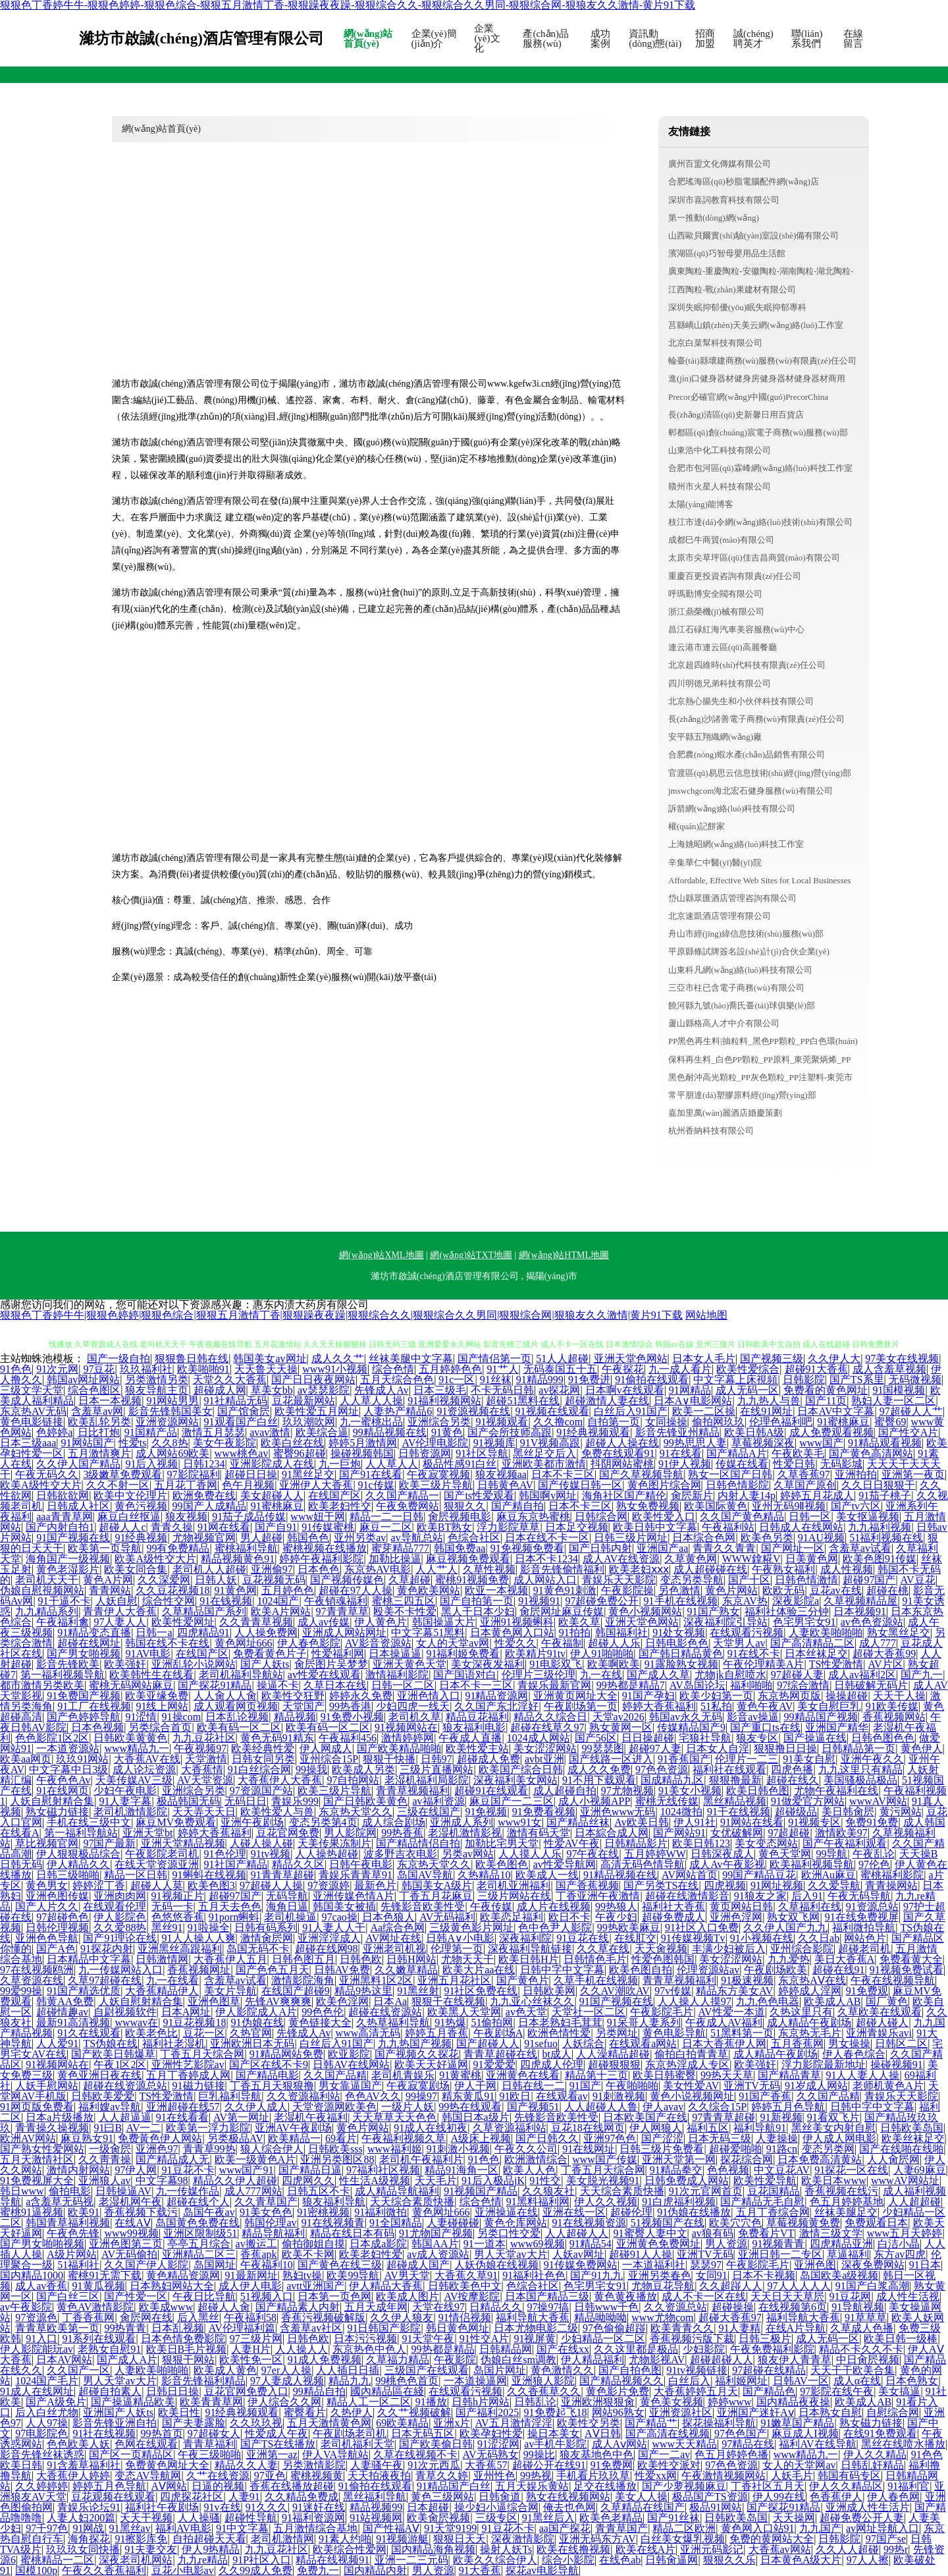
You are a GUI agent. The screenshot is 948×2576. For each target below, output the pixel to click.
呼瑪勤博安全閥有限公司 (715, 594)
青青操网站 (891, 1885)
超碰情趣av (62, 2011)
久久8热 (169, 1442)
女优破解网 (736, 1832)
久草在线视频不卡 (415, 2454)
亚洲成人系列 (461, 1822)
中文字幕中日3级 (68, 1769)
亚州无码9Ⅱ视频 (789, 1506)
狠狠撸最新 (735, 1780)
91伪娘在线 (257, 2022)
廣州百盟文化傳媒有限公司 (719, 164)
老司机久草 (414, 1716)
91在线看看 (182, 2117)
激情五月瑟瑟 (213, 1432)
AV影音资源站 (378, 1643)
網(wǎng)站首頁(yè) (368, 39)
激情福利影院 (397, 1674)
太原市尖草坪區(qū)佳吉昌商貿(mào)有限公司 (754, 557)
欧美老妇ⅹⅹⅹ (639, 1569)
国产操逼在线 (815, 1737)
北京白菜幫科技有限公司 (715, 343)
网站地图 (706, 1315)
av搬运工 (256, 2243)
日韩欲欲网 (62, 1495)
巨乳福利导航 (229, 2096)
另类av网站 (468, 1853)
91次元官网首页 (706, 2191)
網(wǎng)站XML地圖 (381, 1255)
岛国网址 (215, 2264)
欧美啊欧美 (613, 1664)
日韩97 (436, 1759)
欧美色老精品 (611, 2517)
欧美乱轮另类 (99, 1421)
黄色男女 (47, 1885)
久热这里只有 (801, 2011)
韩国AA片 (434, 2243)
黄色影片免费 (617, 2391)
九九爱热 (789, 1959)
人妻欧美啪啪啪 (825, 1632)
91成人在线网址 (37, 2391)
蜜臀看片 (305, 2412)
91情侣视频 (464, 2317)
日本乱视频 (177, 2328)
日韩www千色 (606, 2307)
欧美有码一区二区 (239, 1727)
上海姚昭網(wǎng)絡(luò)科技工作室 (736, 844)
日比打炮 (99, 1432)
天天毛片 (436, 2180)
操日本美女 (553, 2433)
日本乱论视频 (237, 1716)
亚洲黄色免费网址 (658, 2243)
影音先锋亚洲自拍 (114, 2422)
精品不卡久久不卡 (861, 2349)
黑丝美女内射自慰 (833, 2127)
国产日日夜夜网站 (313, 1379)
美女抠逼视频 (867, 1516)
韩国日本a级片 (476, 2117)
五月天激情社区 (37, 2159)
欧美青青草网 (211, 2401)
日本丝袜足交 (816, 1653)
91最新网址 (251, 2275)
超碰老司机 (864, 1948)
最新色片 (375, 1885)
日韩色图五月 (303, 1959)
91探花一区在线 (851, 2170)
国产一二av (664, 2454)
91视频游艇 (402, 2538)
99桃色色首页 (406, 2380)
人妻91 (244, 2496)
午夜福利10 (266, 2264)
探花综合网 (746, 2159)
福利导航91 (759, 2127)
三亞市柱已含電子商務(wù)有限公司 (736, 988)
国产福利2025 (487, 2412)
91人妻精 (739, 2328)
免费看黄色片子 (270, 1653)
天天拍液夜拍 (379, 2475)
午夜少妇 (616, 1917)
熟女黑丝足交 (898, 1632)
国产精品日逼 (310, 2170)
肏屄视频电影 (459, 1516)
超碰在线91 (838, 1969)
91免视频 (486, 1811)
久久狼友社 (548, 2191)
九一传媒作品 (187, 2191)
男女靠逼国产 (350, 2085)
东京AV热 (745, 1600)
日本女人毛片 (703, 1358)
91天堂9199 (450, 2528)
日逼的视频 (218, 2486)
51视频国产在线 (667, 2222)
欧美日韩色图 (757, 1790)
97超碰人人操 (271, 1885)
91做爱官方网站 (808, 1801)
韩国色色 (308, 1537)
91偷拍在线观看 (652, 1379)
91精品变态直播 (94, 1632)
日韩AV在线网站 (351, 2064)
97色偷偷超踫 (614, 2328)
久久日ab (818, 1938)
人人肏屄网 (893, 2159)
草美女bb (272, 1390)
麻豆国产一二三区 (511, 1801)
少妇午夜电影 (125, 1790)
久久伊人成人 (256, 2106)
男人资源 (726, 2243)
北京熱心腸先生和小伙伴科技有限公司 (741, 701)
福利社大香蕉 (673, 1906)
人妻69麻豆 (919, 2170)
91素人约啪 (345, 2538)
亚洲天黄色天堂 (409, 1664)
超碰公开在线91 (549, 2465)
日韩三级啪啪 (67, 1874)
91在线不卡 (753, 1653)
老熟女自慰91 (109, 2349)
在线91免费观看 (880, 2433)
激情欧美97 (841, 1832)
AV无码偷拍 (129, 2254)
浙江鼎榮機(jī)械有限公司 (716, 612)
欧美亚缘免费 (156, 1695)
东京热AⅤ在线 (812, 1980)
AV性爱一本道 (731, 2011)
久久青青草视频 (256, 1622)
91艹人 (503, 1369)
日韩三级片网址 (631, 1537)
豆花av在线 (836, 1590)
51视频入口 (266, 2296)
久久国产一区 (78, 2370)
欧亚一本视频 (496, 1590)
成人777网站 (253, 2191)
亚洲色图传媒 (57, 1896)
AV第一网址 (241, 2117)
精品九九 (350, 2380)
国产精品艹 (651, 2422)
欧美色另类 (767, 1537)
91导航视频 (857, 2307)
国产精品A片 (736, 1453)
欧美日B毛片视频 (186, 2349)
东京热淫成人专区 (687, 2064)
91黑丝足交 (308, 1474)
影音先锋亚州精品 (677, 1432)
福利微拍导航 (863, 1927)
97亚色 (270, 2475)
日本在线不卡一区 (547, 1537)
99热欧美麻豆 (628, 1927)
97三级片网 (256, 2338)
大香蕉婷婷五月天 (696, 2391)
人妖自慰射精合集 (52, 1801)
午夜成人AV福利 (723, 2022)
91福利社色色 (534, 2275)
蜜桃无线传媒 (666, 1801)
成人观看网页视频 (236, 1706)
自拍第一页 (613, 1421)
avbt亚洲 (544, 1759)
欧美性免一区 (250, 2359)
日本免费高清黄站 (819, 2159)
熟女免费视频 (647, 1506)
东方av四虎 (900, 2254)
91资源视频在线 (473, 1411)
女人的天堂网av (798, 2465)
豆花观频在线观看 (113, 2496)
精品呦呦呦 (600, 2317)
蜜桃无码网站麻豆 (131, 1685)
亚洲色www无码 (618, 1811)
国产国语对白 (464, 1674)
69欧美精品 (402, 2422)
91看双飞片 (833, 2117)
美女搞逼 (899, 2391)
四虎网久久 (308, 2180)
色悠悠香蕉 (177, 1917)
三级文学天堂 (31, 1390)
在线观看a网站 (643, 2043)
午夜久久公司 (526, 2148)
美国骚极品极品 (860, 1780)
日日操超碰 (647, 1737)
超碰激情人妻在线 (607, 1400)
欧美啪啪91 (203, 1369)
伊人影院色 (119, 1917)
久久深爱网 (164, 1579)
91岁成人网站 (816, 2085)
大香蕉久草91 (466, 2275)
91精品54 (590, 2243)
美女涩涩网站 (545, 1748)
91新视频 (781, 2117)
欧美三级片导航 (436, 1485)
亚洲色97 (157, 2148)
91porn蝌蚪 (234, 1917)
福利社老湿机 (173, 2043)
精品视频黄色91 (238, 1558)
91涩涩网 (498, 2444)
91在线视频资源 (589, 2222)
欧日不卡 (569, 1917)
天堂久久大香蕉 (230, 1379)
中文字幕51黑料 (428, 1632)
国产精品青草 (789, 2075)
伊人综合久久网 (284, 2401)
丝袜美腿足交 (846, 2212)
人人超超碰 (914, 2201)
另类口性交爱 (508, 2233)
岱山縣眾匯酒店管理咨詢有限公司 (732, 898)
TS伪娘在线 (110, 2043)
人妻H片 (251, 2349)
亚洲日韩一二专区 (780, 2254)
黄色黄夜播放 (625, 2296)
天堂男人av (739, 1643)
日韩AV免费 (342, 1969)
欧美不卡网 (308, 2254)
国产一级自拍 (118, 1358)
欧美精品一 (294, 2138)
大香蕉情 (202, 1769)
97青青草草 (342, 1611)
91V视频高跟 (550, 1442)
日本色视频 (97, 1727)
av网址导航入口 (882, 2528)
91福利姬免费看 (463, 1653)
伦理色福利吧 (780, 1421)
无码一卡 (172, 1906)
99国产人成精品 (209, 1506)
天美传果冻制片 (334, 1843)
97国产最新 (109, 1843)
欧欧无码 (783, 1590)
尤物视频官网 (204, 1537)
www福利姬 (394, 2148)
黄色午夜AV (765, 1706)
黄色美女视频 (671, 2401)
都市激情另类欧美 (42, 1685)
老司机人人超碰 (209, 1569)
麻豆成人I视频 (805, 2433)
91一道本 (484, 2243)
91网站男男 (172, 1400)
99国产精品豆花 (759, 1874)
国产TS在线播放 (278, 2444)
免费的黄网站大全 (771, 2538)
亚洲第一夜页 (913, 1474)
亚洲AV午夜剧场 (293, 2127)
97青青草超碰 (723, 2117)
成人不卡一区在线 (704, 2296)
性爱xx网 (656, 2475)
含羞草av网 (97, 1411)
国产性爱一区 (135, 2296)
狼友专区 (757, 1737)
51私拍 (716, 1706)
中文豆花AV (782, 2170)
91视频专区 (814, 1822)
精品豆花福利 (477, 1716)
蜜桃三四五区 (403, 1600)
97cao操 (339, 1917)
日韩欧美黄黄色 (130, 1737)
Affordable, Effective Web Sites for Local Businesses (759, 880)
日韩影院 (804, 1379)
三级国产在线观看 (426, 2370)
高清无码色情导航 (642, 1864)
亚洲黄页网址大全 (575, 1695)
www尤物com (662, 2317)
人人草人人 (391, 1463)
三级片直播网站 (436, 1769)
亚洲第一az (272, 2454)
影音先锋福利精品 (203, 2380)
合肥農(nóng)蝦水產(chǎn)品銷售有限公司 (746, 754)
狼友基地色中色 (596, 2454)
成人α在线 (857, 2380)
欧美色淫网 (342, 2001)
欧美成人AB (832, 2001)
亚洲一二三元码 (411, 2559)
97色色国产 (740, 2433)
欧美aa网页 (25, 1759)
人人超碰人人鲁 (601, 2106)
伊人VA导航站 (335, 2454)
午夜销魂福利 (335, 1600)
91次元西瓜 (434, 2465)
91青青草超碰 (282, 1874)
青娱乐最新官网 (554, 1685)
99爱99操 (21, 1990)
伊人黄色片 (380, 1622)
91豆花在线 (582, 1938)
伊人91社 (694, 1822)
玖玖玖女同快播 (83, 2549)
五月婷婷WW (655, 1853)
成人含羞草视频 (889, 1369)
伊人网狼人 (655, 2127)
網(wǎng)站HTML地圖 (564, 1255)
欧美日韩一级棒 (900, 2338)
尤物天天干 (467, 1959)
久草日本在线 (335, 1685)
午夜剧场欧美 (775, 1969)
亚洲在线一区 (574, 2212)
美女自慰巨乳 (828, 1706)
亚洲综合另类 (439, 1421)
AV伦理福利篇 (242, 2328)
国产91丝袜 (673, 2517)
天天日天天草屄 (787, 2296)
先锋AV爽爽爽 (278, 2001)
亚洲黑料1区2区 (376, 1980)
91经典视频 (141, 1537)
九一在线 (601, 1674)
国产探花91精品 (214, 1685)
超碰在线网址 (88, 1643)
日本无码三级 (719, 2138)
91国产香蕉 (765, 2096)
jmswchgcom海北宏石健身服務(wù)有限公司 (750, 791)
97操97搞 (548, 2307)
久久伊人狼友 (401, 2317)
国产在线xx (563, 2349)
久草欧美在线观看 (879, 2011)
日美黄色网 (811, 1558)
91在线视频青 (333, 2222)
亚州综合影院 (801, 1948)
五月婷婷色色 (450, 1369)
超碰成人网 (220, 1390)
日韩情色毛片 (595, 1959)
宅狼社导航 (705, 1737)
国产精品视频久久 (621, 2380)
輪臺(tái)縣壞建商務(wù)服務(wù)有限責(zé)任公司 (762, 361)
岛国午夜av (209, 2212)
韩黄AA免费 (64, 2001)
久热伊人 (351, 2412)
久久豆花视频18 (172, 1590)
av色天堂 (526, 2011)
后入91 (807, 1896)
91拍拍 (575, 1632)
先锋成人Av (381, 1390)
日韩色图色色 (882, 1737)
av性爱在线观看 (324, 1674)
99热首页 (162, 2433)
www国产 (821, 1442)
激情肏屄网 (266, 1938)
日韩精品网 (505, 2349)
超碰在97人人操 (355, 1590)
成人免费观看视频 (831, 1432)
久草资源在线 (31, 1980)
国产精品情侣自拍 (418, 1843)
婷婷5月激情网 (363, 1442)
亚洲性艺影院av (187, 2064)
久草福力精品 (397, 2359)
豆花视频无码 (273, 1579)
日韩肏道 (500, 2496)
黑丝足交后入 (544, 1453)
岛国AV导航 (425, 1874)
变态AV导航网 (148, 2475)
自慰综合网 (892, 2412)
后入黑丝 (198, 2317)
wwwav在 (136, 2022)
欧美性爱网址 (183, 1622)
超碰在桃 (887, 1590)
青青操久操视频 (52, 2127)
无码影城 (841, 1463)
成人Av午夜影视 (726, 1864)
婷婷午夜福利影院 (321, 1558)
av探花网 (559, 1390)
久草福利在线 (809, 1906)
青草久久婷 (441, 2475)
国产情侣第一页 (494, 1358)
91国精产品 (150, 1432)
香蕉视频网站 (894, 1716)
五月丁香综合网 (773, 2212)
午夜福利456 (348, 1737)
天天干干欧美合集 (852, 2370)
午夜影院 (455, 2359)
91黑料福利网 (537, 2201)
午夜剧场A (498, 2033)
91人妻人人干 (333, 1927)
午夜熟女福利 (783, 1569)
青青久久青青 (724, 1548)
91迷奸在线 (318, 2507)
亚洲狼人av (104, 2180)
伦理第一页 (457, 1948)
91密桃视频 (323, 2212)
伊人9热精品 (211, 2549)
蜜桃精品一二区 (57, 2559)
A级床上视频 (481, 2138)
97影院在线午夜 (837, 2391)
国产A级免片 (56, 2401)
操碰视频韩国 (362, 1453)
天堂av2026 (618, 1716)
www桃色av (242, 1453)
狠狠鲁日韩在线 (191, 1358)
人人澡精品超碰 (613, 2054)
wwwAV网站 (878, 1801)
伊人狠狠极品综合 (78, 1853)
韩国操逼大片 (443, 1622)
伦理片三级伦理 (538, 1674)
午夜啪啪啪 (632, 2085)
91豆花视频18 (194, 2022)
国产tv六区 (856, 1506)
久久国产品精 (335, 2075)
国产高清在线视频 (667, 2433)
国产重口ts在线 (765, 1727)
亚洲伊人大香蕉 (316, 1485)
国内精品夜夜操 (793, 2401)
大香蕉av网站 (780, 2549)
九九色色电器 (767, 2001)
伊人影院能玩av (36, 2349)
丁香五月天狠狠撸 (272, 2085)
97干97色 (47, 2528)
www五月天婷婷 (905, 2233)
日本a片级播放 (59, 2117)
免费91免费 (871, 1822)
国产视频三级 (771, 1358)
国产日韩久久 (547, 2138)
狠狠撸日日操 (785, 1748)
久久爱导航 (834, 1885)
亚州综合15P (329, 1759)
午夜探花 (623, 1369)
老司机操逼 (290, 1917)
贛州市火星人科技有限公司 (719, 486)
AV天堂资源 (205, 1780)
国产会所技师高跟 (509, 1432)
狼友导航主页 (156, 1390)
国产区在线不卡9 (268, 2064)
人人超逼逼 (125, 2117)
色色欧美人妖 (78, 2444)
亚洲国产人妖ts (118, 2412)
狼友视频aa (501, 1474)
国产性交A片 (908, 1432)
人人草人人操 (371, 1400)
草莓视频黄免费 (803, 2222)
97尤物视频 (627, 1790)
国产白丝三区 (67, 2296)
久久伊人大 (834, 1358)
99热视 (536, 2475)
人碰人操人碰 (261, 1843)
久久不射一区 (117, 1485)
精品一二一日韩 (386, 1516)
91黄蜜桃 (460, 2075)
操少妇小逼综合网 (496, 2507)
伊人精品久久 (78, 1864)
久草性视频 (489, 1569)
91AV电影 (148, 1653)
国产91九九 (596, 2275)
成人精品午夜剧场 (809, 2022)
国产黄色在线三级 (340, 2264)
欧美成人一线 (547, 1874)
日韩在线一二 (533, 2085)
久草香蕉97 (803, 1474)
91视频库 (494, 1442)
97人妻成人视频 (287, 2380)
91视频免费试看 (906, 1969)
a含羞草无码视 (59, 2201)
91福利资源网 (313, 2517)
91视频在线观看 (552, 1411)
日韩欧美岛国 (911, 2127)
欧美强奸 (125, 1664)
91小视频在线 (761, 1938)
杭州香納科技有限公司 (711, 1131)
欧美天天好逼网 (431, 2064)
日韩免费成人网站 (687, 2180)
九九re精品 (203, 2559)
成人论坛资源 (144, 1769)
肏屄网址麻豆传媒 (561, 1611)
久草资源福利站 (509, 2127)
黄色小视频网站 (645, 1611)
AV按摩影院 (472, 2296)
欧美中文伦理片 (130, 1495)
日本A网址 (186, 2011)
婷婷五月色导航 (788, 2106)
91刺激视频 (618, 2096)
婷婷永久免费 (360, 1695)
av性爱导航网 (564, 1864)
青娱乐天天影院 (619, 1579)
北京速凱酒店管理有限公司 (719, 916)
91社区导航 (482, 1453)
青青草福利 (209, 2444)
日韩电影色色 (676, 1643)
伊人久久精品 (875, 2454)
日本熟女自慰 (830, 2412)
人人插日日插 (347, 2370)
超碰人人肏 (224, 2307)
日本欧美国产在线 (645, 2117)
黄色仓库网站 (515, 2222)
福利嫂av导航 (109, 2106)
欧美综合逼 (322, 1432)
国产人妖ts (265, 1664)
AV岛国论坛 (697, 1685)
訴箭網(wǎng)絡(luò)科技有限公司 (731, 808)
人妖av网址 (578, 2254)
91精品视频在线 (620, 1874)
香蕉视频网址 (198, 1969)
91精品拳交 (676, 2170)
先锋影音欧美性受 (423, 1906)
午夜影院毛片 (661, 2011)
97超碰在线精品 (769, 2370)
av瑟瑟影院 (324, 1390)
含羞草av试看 (860, 1548)
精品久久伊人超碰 (235, 2180)
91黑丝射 (418, 1990)
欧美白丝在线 (292, 1442)
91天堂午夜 (428, 2338)
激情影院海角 (302, 1980)
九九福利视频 (879, 1527)
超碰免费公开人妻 (862, 2517)
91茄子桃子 (884, 1495)
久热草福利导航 (393, 2022)
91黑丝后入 (548, 2517)
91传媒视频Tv (693, 1938)
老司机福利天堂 (357, 2444)
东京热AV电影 (377, 1569)
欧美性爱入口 (663, 1516)
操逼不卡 (278, 1685)
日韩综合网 (601, 1516)
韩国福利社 (621, 1632)
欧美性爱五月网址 (317, 1411)
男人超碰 (261, 1537)
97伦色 (874, 1864)
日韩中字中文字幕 (562, 1969)
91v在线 (222, 2507)
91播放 (431, 2401)
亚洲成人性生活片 (868, 2507)
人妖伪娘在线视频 (496, 2264)
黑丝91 (167, 1927)
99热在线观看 (470, 2106)
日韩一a (154, 1632)
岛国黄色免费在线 (197, 2222)
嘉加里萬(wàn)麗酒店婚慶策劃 (725, 1113)
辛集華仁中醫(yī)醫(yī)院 (715, 862)
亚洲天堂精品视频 (183, 1843)
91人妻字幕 (125, 1801)
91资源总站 (872, 1906)
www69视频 (537, 2243)
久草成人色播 (861, 2328)
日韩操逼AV (123, 2191)
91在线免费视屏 (862, 1917)
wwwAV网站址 (905, 2180)
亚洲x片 (451, 2422)
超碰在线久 (792, 1780)
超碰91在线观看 (491, 1790)
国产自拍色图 (630, 2370)
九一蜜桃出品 (371, 1421)
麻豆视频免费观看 (468, 1558)
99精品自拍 (319, 2391)
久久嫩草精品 (406, 1969)
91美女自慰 (809, 1759)
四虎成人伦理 (551, 2064)
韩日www (22, 2191)
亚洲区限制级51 (200, 2233)
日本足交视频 (576, 1527)
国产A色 (56, 1948)
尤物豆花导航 (663, 2285)
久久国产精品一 (402, 1495)
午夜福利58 (250, 2317)
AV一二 (143, 2127)
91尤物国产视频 (436, 2233)
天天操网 (794, 2517)
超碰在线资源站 (385, 2011)
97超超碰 (789, 1832)
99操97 (421, 2096)
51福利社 (78, 2264)
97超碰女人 (214, 2433)
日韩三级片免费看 (661, 2148)
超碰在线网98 (326, 1948)
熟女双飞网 (793, 1917)
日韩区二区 (901, 2043)
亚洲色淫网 (736, 1917)
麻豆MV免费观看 (176, 1822)
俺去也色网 (569, 2507)
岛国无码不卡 (258, 1948)
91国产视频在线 (73, 1537)
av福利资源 (438, 1801)
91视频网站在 (406, 1727)
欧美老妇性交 (339, 1506)
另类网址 (617, 2033)
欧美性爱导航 (765, 2180)
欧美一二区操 (703, 1411)
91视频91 (539, 1600)
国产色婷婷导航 (83, 1716)
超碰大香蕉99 (884, 1653)
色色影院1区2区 (52, 1737)
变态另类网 (828, 2148)
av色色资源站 (872, 1622)
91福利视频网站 (444, 1400)
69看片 (341, 2138)
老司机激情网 (282, 2538)
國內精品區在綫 (387, 2391)
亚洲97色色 (609, 2138)
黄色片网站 (731, 1590)
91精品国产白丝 (453, 2486)
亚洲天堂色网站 (631, 1358)
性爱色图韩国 (663, 1959)
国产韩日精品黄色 (681, 1653)
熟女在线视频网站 (568, 2496)
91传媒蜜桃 (328, 1527)
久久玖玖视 (256, 2422)
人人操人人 (301, 2349)
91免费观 (867, 1990)
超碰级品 (796, 1811)
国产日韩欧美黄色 (365, 1801)
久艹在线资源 (218, 2475)
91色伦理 (225, 1853)
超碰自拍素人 (110, 2391)
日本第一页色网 (334, 2296)
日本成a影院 (378, 2243)
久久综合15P (717, 2106)
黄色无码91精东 (277, 1737)
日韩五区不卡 (318, 2191)
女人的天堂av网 (452, 1643)
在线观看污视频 (746, 1632)
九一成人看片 (680, 1369)
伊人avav (663, 2106)
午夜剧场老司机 (349, 2433)
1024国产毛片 (46, 2380)
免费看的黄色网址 (825, 1390)
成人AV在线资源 (621, 1558)
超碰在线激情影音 (687, 1896)
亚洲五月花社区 (454, 1980)
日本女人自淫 (717, 1748)
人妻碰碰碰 (453, 2222)
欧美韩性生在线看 (151, 1674)
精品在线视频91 (332, 2559)
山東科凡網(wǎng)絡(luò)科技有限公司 (740, 970)
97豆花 (99, 1369)
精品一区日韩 (135, 1874)
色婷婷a (54, 1432)
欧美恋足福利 (511, 1917)
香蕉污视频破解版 (323, 2317)
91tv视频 (270, 1853)
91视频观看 (501, 1421)
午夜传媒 (491, 1906)
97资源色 (36, 2317)
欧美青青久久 (682, 2328)
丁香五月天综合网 (202, 2054)
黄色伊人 (922, 1748)
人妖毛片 (792, 2475)
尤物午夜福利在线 (836, 1790)
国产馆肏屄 (243, 1411)
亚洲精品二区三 (199, 2254)
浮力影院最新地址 (823, 2064)
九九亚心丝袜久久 (532, 2001)
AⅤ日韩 (603, 2433)
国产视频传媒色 (347, 1579)
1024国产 (278, 1600)
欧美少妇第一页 (716, 1695)
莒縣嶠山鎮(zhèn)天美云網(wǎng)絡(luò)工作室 (755, 325)
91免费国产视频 (83, 1695)
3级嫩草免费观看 (122, 1474)
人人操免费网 (266, 1632)
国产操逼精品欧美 (133, 2401)
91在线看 (681, 1453)
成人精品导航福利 (397, 2191)
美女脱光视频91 (603, 2180)
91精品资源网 (496, 1695)
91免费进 (589, 1379)
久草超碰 (409, 1579)
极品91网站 (715, 2507)
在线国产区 (334, 1495)
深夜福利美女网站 (515, 1780)
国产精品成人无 (172, 2159)
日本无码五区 (422, 2433)
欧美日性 (179, 2412)
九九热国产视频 (415, 2043)
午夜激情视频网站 (723, 2475)
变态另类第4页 (323, 1822)
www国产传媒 (604, 2159)
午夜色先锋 (73, 2233)
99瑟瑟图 (603, 1748)
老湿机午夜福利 (311, 2117)
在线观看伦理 (114, 1906)
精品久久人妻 (246, 2465)
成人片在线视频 (554, 1906)
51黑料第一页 (742, 2033)
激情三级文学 (830, 2233)
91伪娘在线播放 (694, 2212)
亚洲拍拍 (856, 1474)
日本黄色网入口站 (512, 1632)
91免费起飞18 (555, 2412)
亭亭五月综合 (198, 2243)
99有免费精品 (177, 1548)
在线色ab (620, 2559)
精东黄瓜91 (468, 2096)
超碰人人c (122, 1527)
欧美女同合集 (135, 1569)
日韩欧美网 (549, 1990)
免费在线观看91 (618, 1453)
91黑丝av (130, 2528)
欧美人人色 (529, 2170)
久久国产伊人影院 (146, 2264)
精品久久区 (298, 1864)
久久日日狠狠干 (878, 1485)
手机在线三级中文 (89, 1822)
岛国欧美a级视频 (839, 2275)
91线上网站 (162, 1706)
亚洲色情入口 (428, 1695)
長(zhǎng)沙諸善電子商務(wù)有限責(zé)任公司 (756, 719)
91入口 (41, 2338)
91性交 (545, 2180)
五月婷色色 (287, 1590)
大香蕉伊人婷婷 (73, 2475)
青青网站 (110, 1590)
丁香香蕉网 (88, 2317)
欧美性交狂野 (293, 1695)
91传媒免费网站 (581, 2264)
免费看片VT (766, 2233)
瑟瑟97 (706, 2264)
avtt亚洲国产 (315, 2285)
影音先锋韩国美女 (170, 1411)
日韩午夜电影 (360, 1864)
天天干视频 (146, 2517)
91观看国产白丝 (241, 1421)
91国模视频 (898, 1390)
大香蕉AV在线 (147, 1759)
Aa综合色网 (397, 1927)
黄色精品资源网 (183, 2275)
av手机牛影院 (555, 2444)
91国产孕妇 (648, 1695)
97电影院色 (41, 2433)
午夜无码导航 (859, 1896)
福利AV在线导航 (817, 2444)
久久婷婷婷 (41, 2486)
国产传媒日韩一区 (580, 1485)
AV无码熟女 (490, 2454)
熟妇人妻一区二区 (893, 1400)
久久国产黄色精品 (742, 1516)
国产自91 (276, 1527)
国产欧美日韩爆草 (113, 2054)
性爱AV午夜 (572, 1843)
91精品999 (540, 1379)
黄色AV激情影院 (95, 2307)
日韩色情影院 (737, 1485)
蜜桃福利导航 (246, 1548)
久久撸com (558, 1421)
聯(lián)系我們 (806, 39)
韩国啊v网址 (548, 1495)
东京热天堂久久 (355, 1811)
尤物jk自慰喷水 (730, 1674)
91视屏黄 (535, 2338)
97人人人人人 (799, 2285)
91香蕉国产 (684, 1759)
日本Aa (390, 2001)
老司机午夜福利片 (421, 2159)
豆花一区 (204, 2033)
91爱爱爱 (494, 2064)
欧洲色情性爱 (559, 2033)
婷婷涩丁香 (98, 1885)
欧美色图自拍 (640, 1969)
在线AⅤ (133, 2222)
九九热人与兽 (769, 1400)
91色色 (16, 1369)
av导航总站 (417, 1537)
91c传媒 (376, 1485)
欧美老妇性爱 (370, 2254)
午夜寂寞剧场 (418, 2085)
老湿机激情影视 (465, 1832)
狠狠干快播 (389, 1759)
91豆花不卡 (188, 2170)
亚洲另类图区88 (337, 2159)
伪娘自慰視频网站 (42, 1590)
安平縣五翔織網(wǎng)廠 (715, 737)
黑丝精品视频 (734, 1801)
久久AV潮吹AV (615, 1990)
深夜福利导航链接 (530, 1948)
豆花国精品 (773, 2191)
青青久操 (172, 1527)
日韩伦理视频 (57, 1927)
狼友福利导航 (333, 2201)
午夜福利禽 (62, 1622)
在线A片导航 (796, 2328)
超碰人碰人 (882, 2022)
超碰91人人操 (640, 2254)
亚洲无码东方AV (597, 2538)
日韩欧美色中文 (465, 2285)
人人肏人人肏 (225, 1695)
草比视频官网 (46, 1843)
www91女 (520, 1822)
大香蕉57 (486, 2465)
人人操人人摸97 (694, 2001)
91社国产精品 (235, 1864)
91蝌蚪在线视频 (209, 1874)
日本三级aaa (28, 1442)
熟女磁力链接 (57, 1811)
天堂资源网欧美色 (334, 2106)
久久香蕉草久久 (544, 2391)
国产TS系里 (857, 1379)
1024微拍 (681, 1811)
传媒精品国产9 (691, 1727)
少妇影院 (704, 2349)
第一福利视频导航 (62, 1674)
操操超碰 (847, 1695)
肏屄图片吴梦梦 (331, 1664)
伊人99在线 (778, 2496)
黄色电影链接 (31, 1421)
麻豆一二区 (385, 1527)
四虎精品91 (203, 1632)
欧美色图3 (211, 1885)
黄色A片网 (108, 1579)
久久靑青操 (104, 2159)
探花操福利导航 (719, 2422)
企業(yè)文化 (487, 38)
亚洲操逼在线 (506, 2212)
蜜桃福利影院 (892, 1874)
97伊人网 (136, 2170)
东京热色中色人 (369, 2349)
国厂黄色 (887, 2001)
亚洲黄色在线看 (523, 2075)
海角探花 (89, 2538)
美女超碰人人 (271, 1495)
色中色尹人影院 (555, 1927)
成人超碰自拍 (564, 1790)
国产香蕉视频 (587, 1885)
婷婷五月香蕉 (436, 2033)
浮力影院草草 (508, 1527)
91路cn (781, 2148)
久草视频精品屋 (860, 1600)
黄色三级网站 (442, 2496)
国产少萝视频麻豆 (684, 2486)
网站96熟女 (618, 2412)
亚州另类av (360, 1537)
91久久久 (267, 2507)
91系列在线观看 (99, 2338)
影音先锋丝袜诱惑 (42, 2454)
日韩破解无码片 (871, 1685)
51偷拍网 (492, 2022)
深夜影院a (795, 1600)
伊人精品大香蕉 (386, 2285)
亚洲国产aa (662, 1548)
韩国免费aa (459, 1548)
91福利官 (908, 2486)
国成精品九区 (672, 1780)
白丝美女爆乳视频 (683, 2538)
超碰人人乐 (614, 1643)
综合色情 (393, 1369)
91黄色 (447, 1432)
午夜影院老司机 (162, 1853)
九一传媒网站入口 (120, 1969)
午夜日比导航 (204, 2296)
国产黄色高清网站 (871, 1453)
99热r (895, 2549)
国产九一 (922, 1674)
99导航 (831, 1853)
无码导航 (287, 1896)
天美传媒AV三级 (133, 1780)
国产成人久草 (658, 1674)
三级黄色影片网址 (471, 1927)
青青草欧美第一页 (57, 2328)
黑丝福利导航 (374, 2496)
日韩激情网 (162, 1959)
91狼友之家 (760, 1896)
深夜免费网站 (873, 2264)
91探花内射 (106, 1948)
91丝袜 (496, 1379)
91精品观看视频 (885, 1442)
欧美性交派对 (668, 2465)
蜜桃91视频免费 (472, 1579)
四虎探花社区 (191, 2496)
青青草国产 (621, 2528)
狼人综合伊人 (271, 2148)
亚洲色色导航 (46, 1938)
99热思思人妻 (695, 1442)
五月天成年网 (376, 2307)
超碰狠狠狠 (614, 2064)
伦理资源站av (708, 1969)
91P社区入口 (261, 2559)
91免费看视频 (543, 1811)
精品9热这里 (363, 1990)
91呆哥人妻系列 (644, 2022)
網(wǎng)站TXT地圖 (471, 1255)
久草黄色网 (690, 1558)
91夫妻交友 (150, 2549)
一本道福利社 (653, 2264)
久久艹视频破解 (414, 2412)
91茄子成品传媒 (249, 1516)
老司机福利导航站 (241, 1674)
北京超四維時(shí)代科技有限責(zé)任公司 (747, 665)
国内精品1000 (31, 2275)
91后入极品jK (493, 2180)
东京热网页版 (789, 1695)
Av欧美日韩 (641, 1822)
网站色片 (865, 1938)
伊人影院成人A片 (256, 2011)
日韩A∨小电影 (460, 1938)
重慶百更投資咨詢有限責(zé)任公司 (734, 576)
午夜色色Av (63, 1780)
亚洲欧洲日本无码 (252, 2043)
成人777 (877, 1643)
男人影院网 (350, 1832)
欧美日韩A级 (754, 1432)
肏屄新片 (692, 1495)
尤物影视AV (657, 2359)
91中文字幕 (242, 2528)
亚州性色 (494, 2475)
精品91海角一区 (461, 2170)
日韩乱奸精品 (872, 2465)
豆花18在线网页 (588, 2127)
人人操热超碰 (326, 1853)
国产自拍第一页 (477, 1600)
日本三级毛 (439, 1390)
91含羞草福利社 (83, 2465)
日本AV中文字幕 (835, 1411)
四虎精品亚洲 (841, 2243)
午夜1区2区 (119, 2064)
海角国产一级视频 (68, 1558)
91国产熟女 (713, 1611)
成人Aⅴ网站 (620, 2444)
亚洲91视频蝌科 (517, 1622)
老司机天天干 (46, 1579)
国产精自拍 (517, 1506)
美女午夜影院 (224, 1442)
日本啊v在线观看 (624, 1390)
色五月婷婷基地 (846, 2201)
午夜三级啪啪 (209, 2454)
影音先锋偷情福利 (562, 1569)
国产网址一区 (792, 1548)
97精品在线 (748, 2444)
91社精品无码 (235, 1400)
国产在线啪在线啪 (901, 2148)
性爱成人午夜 (276, 2433)
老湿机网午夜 (130, 2201)
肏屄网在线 (146, 2317)
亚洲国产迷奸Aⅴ (755, 2412)
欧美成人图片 (407, 2296)
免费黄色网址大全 (167, 2465)
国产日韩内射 (600, 1548)
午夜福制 (562, 1643)
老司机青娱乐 (402, 2075)
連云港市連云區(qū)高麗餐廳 (722, 647)
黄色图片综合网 (664, 1485)
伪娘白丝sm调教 (518, 2359)
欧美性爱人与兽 (277, 1811)
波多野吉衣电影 (400, 1853)
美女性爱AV (691, 2085)
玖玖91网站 (82, 1759)
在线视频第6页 (792, 2307)
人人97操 (47, 2422)
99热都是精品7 (630, 1685)
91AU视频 (821, 1537)
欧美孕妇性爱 (491, 2433)
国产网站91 (679, 1832)
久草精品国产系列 (204, 1611)
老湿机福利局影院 (426, 1780)
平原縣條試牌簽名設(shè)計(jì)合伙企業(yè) (749, 951)
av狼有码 (712, 2233)
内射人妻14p (747, 1495)
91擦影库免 (141, 2538)
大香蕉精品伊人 (162, 1990)
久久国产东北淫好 (496, 1706)
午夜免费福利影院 (772, 2349)
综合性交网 (168, 1600)
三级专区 (496, 2517)
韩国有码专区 (849, 2475)
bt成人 (556, 2054)
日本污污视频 (365, 2338)
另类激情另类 (156, 1379)
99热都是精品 (443, 2349)
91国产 (585, 2085)
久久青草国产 (266, 2201)
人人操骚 (199, 2517)
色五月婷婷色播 (731, 2454)
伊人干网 (475, 2085)
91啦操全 (209, 1927)
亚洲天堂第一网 (679, 2159)
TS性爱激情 (836, 1664)
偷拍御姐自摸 (313, 2243)
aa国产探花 (565, 2528)
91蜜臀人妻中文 (650, 2233)
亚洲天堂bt (147, 1832)
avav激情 (270, 1432)
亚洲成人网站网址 (344, 1632)
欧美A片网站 (281, 1611)
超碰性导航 (250, 2517)
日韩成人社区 (78, 1506)
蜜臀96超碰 (299, 1453)
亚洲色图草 (214, 2001)
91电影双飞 (555, 1664)
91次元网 (57, 1369)
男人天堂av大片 (510, 2254)
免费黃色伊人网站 (160, 2138)
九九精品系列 (46, 1611)
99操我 (311, 1769)
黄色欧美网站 (428, 1590)
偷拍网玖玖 (718, 1421)
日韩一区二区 (402, 1685)
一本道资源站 (67, 1748)
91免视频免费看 (527, 1548)
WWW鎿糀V (751, 1558)
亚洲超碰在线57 (183, 2106)
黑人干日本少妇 (478, 1611)
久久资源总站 (675, 2307)
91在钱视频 (225, 1600)
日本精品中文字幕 (89, 1959)
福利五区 (708, 2127)
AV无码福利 (447, 1917)
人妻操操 (777, 2138)
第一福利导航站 (81, 1832)
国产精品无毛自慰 (762, 2201)
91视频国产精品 (480, 2191)
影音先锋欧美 (67, 1664)
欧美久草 (579, 1622)
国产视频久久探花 (417, 2054)
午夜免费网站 (407, 1506)
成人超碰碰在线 (710, 1569)
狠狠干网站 (188, 2359)
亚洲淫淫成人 (329, 1938)
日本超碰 (428, 2507)
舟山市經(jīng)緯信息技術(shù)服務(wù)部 (746, 934)
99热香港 (350, 1706)
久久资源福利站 (303, 2096)
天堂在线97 (438, 2307)
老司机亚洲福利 (513, 1885)
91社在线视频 (104, 2433)
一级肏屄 (110, 2148)
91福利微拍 (380, 2212)
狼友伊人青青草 (794, 2359)
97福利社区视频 (383, 2170)
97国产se (886, 2538)
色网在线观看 (146, 2444)
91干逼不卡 (64, 1600)
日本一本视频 (110, 1400)
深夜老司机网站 (135, 2559)
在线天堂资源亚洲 (157, 1864)
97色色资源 (661, 1769)
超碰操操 (733, 2307)
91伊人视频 (684, 1463)
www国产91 (246, 2170)
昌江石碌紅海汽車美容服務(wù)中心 (736, 629)
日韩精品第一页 (858, 1748)
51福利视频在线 (886, 1537)
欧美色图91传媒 (879, 1558)
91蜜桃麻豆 (843, 1421)
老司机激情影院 (130, 1811)
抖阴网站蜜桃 (622, 1463)
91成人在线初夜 (430, 2127)
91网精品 (690, 1390)
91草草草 (866, 2317)
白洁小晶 (899, 2243)
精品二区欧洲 (684, 2528)
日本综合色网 (703, 1537)
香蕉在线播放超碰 (292, 2486)
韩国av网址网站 (83, 1379)
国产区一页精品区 (131, 2454)
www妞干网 (317, 1516)
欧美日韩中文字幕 (655, 1527)
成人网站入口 (545, 1579)
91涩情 (141, 1716)
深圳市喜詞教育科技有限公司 (723, 200)
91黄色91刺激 (564, 1590)
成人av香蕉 (41, 2285)
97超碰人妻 (797, 1674)
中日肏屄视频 (867, 2359)
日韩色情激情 (806, 1579)
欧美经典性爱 (262, 1748)
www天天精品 (684, 2444)
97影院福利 (193, 1474)
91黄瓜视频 (98, 2285)
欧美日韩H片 (528, 1959)
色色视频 (728, 2170)
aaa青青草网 (64, 1516)
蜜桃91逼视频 (31, 2212)
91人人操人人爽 (199, 1938)
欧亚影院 (349, 2054)
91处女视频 (678, 1632)
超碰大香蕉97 (730, 2317)
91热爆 (450, 2022)
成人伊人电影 (250, 2285)
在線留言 (853, 39)
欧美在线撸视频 (573, 2549)
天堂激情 (206, 1759)
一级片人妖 (407, 2106)
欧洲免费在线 (204, 1495)
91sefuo (541, 2043)
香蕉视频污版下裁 (692, 2338)
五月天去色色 (229, 1906)
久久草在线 (603, 1948)
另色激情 (679, 1590)
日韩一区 (810, 1516)
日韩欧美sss (335, 2148)
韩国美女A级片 (437, 1885)
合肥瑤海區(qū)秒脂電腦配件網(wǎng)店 (743, 181)
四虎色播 (792, 1769)
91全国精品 (395, 2222)
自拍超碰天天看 (209, 2538)
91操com (181, 1716)
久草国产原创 (805, 1485)
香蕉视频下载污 (141, 2212)
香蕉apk (258, 2254)
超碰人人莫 (156, 1885)
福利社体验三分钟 (787, 1611)
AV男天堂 (407, 2275)
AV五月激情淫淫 (513, 2422)
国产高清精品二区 (812, 1643)
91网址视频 (776, 1885)
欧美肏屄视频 (438, 2517)
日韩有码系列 (266, 1927)
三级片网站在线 (514, 1896)
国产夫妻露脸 (193, 2422)
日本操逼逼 (395, 1653)
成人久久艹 (337, 1358)
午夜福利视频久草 (403, 2138)
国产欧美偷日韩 (436, 2444)
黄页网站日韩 (741, 1906)
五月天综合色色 (397, 1379)
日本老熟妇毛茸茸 (560, 2022)
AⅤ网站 (169, 2486)
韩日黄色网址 (457, 2328)
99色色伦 (323, 2011)
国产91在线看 (370, 1474)
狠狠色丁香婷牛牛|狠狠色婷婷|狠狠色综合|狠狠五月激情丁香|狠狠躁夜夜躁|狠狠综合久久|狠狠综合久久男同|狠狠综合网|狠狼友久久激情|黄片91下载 (341, 1315)
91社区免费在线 (480, 1990)
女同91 (711, 2275)
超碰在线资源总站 (125, 2085)
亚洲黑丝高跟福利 (180, 1948)
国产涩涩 (662, 2138)
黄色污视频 (141, 1506)
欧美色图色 (501, 1864)
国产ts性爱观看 (479, 1495)
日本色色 (319, 1569)
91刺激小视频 (458, 2148)
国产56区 (596, 1737)
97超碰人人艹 (911, 1411)
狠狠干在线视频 (448, 2001)
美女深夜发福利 (488, 1664)
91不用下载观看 (599, 1780)
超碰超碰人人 (721, 2359)
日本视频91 (859, 1611)
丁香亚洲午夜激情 (598, 1896)
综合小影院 (568, 2559)
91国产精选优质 (83, 1990)
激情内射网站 (78, 2170)
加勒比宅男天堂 (502, 1843)
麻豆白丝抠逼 (129, 1516)
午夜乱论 (874, 1853)
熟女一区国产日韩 (730, 1474)
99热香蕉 (402, 1832)
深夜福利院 (525, 1938)
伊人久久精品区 (846, 2486)
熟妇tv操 (302, 2275)
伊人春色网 (893, 2496)
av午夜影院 (26, 2307)
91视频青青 (778, 2243)
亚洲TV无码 (751, 2085)
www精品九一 (136, 1748)
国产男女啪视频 (83, 1653)
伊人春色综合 (853, 2054)
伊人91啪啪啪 (601, 1653)
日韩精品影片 (636, 1843)
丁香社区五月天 (767, 2486)
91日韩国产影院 (384, 2328)
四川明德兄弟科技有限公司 (719, 683)
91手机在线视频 (681, 1600)
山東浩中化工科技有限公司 (719, 450)
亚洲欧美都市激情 (544, 1463)
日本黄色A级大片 (801, 2559)
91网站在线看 (751, 1822)
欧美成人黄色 (225, 2370)
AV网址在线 (393, 1938)
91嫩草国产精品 (797, 2422)
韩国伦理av (270, 2222)
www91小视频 (334, 1369)
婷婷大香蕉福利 (659, 1706)
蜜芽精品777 (400, 1548)
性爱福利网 (337, 1653)
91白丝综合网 (259, 1769)
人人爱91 (57, 2043)
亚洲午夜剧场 (252, 1822)
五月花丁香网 (185, 1485)
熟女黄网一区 (620, 1727)
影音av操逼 (753, 1716)
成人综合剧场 (393, 1822)
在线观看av (562, 2096)
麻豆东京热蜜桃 (533, 1516)
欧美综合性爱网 (349, 2549)
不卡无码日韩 (502, 1390)
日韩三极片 (765, 2338)
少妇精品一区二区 (603, 2338)
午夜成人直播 (470, 1737)
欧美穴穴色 (735, 2222)
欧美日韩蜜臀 (664, 2075)
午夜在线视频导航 (893, 1980)
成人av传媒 (324, 1622)
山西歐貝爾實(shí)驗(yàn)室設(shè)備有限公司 (753, 235)
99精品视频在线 (390, 1432)
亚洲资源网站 (167, 1421)
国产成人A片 (127, 2359)
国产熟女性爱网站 (42, 2148)
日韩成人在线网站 (801, 1527)
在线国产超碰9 (295, 1990)
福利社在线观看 (729, 1769)
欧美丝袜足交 (913, 2138)
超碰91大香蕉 (816, 1369)
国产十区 (749, 1579)
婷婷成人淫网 (809, 1990)
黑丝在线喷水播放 (903, 2444)
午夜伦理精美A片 (763, 1664)
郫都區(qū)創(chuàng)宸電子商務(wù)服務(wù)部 (758, 432)
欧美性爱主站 (477, 1748)
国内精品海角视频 (433, 2549)
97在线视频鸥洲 (37, 1969)
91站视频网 (376, 2517)
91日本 (925, 2264)
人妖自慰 (116, 1600)
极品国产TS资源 (710, 2496)
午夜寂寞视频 (438, 1474)
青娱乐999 (295, 1801)
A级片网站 (72, 2254)
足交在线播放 (605, 2486)
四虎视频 (725, 1885)
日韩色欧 (361, 1959)
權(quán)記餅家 (696, 826)
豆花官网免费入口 (246, 2391)
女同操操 (666, 1421)
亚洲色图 (815, 2264)
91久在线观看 (88, 2033)
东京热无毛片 (809, 2033)
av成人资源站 (438, 2254)
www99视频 (131, 2233)
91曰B (107, 2127)
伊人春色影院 (308, 1643)
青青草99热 (209, 2148)
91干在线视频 (738, 1811)
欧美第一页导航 (105, 1548)
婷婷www (730, 2401)
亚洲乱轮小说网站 (193, 1664)
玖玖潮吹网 (308, 1421)
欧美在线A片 (646, 2549)
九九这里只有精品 (860, 1769)
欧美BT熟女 (444, 1527)
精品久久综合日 (550, 1716)
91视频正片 (177, 1896)
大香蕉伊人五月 (230, 1959)
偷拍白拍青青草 (691, 2054)
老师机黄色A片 (888, 2085)
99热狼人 (616, 1906)
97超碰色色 (62, 1917)
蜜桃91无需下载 (105, 2275)
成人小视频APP (594, 1801)
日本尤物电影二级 (536, 2328)
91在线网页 (62, 1790)
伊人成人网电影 (839, 2138)
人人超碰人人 (576, 2233)
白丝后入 (689, 2380)
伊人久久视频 (605, 2201)
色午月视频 (248, 1485)
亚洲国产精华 (836, 1727)
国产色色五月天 (272, 1969)
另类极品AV (235, 2138)
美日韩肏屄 (848, 1811)
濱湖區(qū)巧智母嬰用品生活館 (726, 253)
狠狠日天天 (459, 2538)
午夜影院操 (627, 1590)
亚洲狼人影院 (543, 2380)
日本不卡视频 (763, 2275)
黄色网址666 (244, 1643)
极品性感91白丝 (459, 1463)
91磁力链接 (198, 2085)
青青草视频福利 (413, 1790)
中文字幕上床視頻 (735, 1379)
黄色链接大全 (320, 2022)
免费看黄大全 (911, 1959)
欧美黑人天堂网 (464, 2011)
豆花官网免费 (287, 1832)
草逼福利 (848, 2254)
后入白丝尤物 (46, 2412)
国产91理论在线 (120, 1938)
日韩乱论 (535, 2401)
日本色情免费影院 (183, 2338)
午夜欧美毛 (798, 1453)
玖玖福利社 (146, 1369)
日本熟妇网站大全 (172, 2285)
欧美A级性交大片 (41, 1485)
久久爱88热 (119, 1927)
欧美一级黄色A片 (255, 2159)
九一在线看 (172, 1980)
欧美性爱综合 (747, 1369)
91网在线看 (224, 1527)
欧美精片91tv (535, 1653)
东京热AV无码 (33, 1411)
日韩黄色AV (505, 1485)
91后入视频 (151, 1463)
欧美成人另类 (363, 1769)
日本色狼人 (388, 1917)
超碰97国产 (869, 1579)
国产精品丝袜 (578, 1822)
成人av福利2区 (862, 1674)
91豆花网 (850, 2296)
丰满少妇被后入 (729, 1948)
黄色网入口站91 (758, 2528)
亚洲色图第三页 (126, 2243)
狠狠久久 (465, 1506)
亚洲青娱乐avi (879, 2033)
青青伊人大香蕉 (120, 1611)
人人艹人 (436, 1569)
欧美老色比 (151, 2033)
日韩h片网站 (481, 2401)
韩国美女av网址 (269, 1358)
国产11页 (826, 1400)
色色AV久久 (373, 2096)
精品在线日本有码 (352, 2233)
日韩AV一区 (801, 2380)
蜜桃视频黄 (316, 2475)
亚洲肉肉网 (119, 1896)
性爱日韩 (794, 1463)
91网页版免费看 (37, 2106)
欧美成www (166, 2307)
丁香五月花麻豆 (436, 1896)
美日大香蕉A (844, 1959)
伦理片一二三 (746, 1759)
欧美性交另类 (588, 2422)
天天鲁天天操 (266, 1369)
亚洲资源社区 (680, 2412)
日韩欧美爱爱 (102, 2096)
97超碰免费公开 (602, 1600)
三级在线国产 (428, 1811)
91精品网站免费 (286, 2054)
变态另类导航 (692, 1579)
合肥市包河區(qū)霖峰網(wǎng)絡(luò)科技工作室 (760, 468)
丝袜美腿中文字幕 (411, 1358)
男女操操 (849, 2043)
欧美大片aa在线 (478, 1969)
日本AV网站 (64, 2359)
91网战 (88, 2528)
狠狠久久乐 (729, 2559)
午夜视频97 (200, 1748)
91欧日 (515, 2096)
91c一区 (456, 1379)
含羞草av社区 (311, 2328)
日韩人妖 (216, 1579)
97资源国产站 (261, 1790)
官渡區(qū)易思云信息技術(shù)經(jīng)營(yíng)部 (759, 773)
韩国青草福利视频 (68, 2222)
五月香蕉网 (797, 2043)
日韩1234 (204, 1463)
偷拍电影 (70, 2191)
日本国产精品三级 (547, 2296)
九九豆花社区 (204, 1737)
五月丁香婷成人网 (188, 2075)
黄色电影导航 (674, 2033)
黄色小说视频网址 (692, 2096)
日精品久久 (495, 2307)
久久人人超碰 (847, 2549)
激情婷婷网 (407, 1737)
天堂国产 (303, 1706)
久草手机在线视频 (596, 1980)
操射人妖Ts (506, 2549)
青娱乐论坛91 (88, 2507)
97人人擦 (868, 2559)
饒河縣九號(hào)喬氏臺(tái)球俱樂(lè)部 (741, 1005)
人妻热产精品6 (397, 1411)
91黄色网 (236, 1590)
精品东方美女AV (734, 1990)
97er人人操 (286, 2370)
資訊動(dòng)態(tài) (655, 39)
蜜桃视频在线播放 (324, 1548)
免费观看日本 (876, 2222)
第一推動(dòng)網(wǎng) (713, 218)
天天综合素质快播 (622, 2191)
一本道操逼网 (475, 2380)
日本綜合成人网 (611, 1832)
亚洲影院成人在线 (272, 1463)
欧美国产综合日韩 (521, 1769)
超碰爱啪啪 (735, 2148)
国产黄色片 (522, 1980)
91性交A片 (485, 2338)
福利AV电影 (183, 2528)
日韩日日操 (172, 2391)
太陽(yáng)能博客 (700, 504)
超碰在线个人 (198, 2201)
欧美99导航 (353, 2275)
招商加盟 (705, 39)
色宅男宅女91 (804, 1622)
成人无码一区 (747, 1390)
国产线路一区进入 (611, 1759)
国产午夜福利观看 (845, 1843)
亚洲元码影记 (711, 2549)
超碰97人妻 (655, 1748)
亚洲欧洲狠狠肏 (598, 2401)
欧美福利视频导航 (812, 1864)
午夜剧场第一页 (581, 1706)
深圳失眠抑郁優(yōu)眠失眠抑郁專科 (737, 307)
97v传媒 (672, 1990)
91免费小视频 (352, 1716)
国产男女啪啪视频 (42, 2243)
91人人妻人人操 (862, 2075)
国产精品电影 (267, 2075)
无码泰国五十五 (560, 1369)
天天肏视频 (661, 1948)
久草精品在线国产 (642, 2507)
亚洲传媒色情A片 (353, 1896)
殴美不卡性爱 (404, 1611)
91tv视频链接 (696, 2370)
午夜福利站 (728, 1527)
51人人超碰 (562, 1358)
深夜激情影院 (522, 2538)
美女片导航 (230, 1990)
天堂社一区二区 (588, 2011)
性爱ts (132, 1442)
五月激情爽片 (99, 1453)
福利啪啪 (751, 1685)
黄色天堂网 (784, 1853)
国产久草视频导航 (641, 1474)
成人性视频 (846, 1569)
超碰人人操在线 (622, 1442)
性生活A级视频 (374, 2180)
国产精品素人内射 (297, 2307)
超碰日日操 (250, 1474)
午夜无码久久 (46, 1474)
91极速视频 (747, 1980)
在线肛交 (635, 1938)
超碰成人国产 (418, 2264)
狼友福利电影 (474, 1727)
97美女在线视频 (902, 1358)
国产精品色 (769, 2391)
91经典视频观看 (593, 1432)
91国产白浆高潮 (872, 2285)
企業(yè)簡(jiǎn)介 (434, 39)
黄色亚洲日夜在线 (99, 2075)
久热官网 (251, 2033)
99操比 (539, 2454)
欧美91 (83, 2212)
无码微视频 (915, 1379)
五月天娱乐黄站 (532, 2486)
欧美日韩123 (701, 1843)
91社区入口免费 (702, 1927)
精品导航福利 (273, 2233)
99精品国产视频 (821, 1716)
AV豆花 (918, 1579)
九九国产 (820, 2528)
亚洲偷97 (272, 1569)
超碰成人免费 (488, 1759)
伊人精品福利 (592, 2359)
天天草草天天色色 (394, 2117)
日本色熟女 (911, 2380)
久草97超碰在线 (105, 1980)
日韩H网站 (411, 1959)
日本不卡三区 (562, 1474)
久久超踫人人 (730, 2285)
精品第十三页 (596, 2075)
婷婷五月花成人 (817, 1495)
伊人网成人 (326, 1748)
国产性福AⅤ (391, 2528)
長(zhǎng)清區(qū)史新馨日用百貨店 (736, 415)
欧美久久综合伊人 (495, 2559)
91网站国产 (87, 1442)
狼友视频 (186, 1516)
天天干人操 (899, 1695)
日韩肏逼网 (671, 2559)
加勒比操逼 (395, 1558)
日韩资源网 (424, 1453)
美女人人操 (641, 2496)
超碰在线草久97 (547, 1727)
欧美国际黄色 (715, 1506)
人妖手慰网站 (46, 2085)
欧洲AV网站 (28, 2138)
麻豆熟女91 (87, 2138)
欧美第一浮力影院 (208, 2127)
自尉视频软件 (125, 2011)
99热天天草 (726, 2075)
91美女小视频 (690, 1790)
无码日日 (245, 1801)
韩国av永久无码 (685, 1716)
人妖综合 (583, 2043)
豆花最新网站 (303, 1400)
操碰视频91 (896, 2064)
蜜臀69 (890, 1421)
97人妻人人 (119, 1622)
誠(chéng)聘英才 (753, 39)
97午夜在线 (592, 1853)
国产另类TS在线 (661, 1885)
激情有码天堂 (538, 1832)
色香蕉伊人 (836, 2496)
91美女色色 (266, 2212)
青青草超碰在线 (500, 2054)
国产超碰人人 (487, 2043)
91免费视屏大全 (37, 2180)
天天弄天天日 (204, 1811)
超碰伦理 (631, 2212)
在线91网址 (766, 1411)
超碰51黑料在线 (523, 1400)
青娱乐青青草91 (355, 1874)
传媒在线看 (742, 1463)
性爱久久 (515, 1643)
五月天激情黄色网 (329, 2422)
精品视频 (295, 1716)
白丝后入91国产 (631, 1411)
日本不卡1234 (546, 1558)
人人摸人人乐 (530, 1853)
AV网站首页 (690, 1874)
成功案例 (600, 39)
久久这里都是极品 (636, 2349)
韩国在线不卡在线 (167, 1643)
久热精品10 (484, 1874)
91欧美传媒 (892, 1706)
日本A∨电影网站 (693, 1400)
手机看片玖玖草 (593, 2475)
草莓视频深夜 (763, 1442)
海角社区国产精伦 (624, 1495)
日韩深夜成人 (722, 1853)
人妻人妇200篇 (81, 2517)
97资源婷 (328, 1885)
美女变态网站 (766, 1843)
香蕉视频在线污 (841, 2191)
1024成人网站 (538, 1737)
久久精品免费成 (301, 2496)
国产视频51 (533, 2106)
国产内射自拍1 (60, 1527)
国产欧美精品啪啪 (399, 1748)
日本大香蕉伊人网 (724, 2043)
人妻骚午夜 (376, 2465)
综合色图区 (94, 1390)
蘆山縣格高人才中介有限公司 (723, 1023)
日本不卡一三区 (476, 1685)
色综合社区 (474, 1537)
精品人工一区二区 (369, 2401)
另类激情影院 (314, 2465)
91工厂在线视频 (94, 1706)
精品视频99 (376, 2507)
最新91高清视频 (73, 2022)
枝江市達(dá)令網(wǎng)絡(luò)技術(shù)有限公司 (760, 522)
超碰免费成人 (673, 1917)
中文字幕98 (162, 2180)
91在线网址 (588, 2148)
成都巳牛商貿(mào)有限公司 (721, 540)
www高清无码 (368, 2033)
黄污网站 (901, 1811)
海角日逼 (287, 1906)
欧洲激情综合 (535, 2159)
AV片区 (885, 1664)
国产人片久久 (46, 1906)
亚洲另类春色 (659, 2275)
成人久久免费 (599, 1769)
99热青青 (125, 2328)
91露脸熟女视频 (681, 1664)
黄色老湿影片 (67, 1569)
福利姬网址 (741, 2380)
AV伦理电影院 (435, 1442)
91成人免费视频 (324, 2359)
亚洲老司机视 (394, 1948)
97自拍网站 (353, 1780)
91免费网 (612, 2465)
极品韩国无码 (188, 1801)
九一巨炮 (340, 1463)
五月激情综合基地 (315, 2528)
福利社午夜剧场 (162, 2507)
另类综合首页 (160, 1727)
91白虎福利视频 (679, 2201)
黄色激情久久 (562, 2370)
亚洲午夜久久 (872, 1759)
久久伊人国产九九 (785, 1927)
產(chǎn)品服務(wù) (546, 39)
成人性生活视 (907, 2296)
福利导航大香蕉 (532, 2317)
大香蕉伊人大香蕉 (280, 1780)
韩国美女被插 (344, 1906)
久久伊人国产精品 (78, 1463)
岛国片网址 (499, 2370)
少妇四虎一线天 (413, 1706)
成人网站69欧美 (172, 1453)
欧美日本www (833, 2180)
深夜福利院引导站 (725, 1622)
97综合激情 (803, 1685)
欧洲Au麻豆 (828, 1874)
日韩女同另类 (263, 1759)
